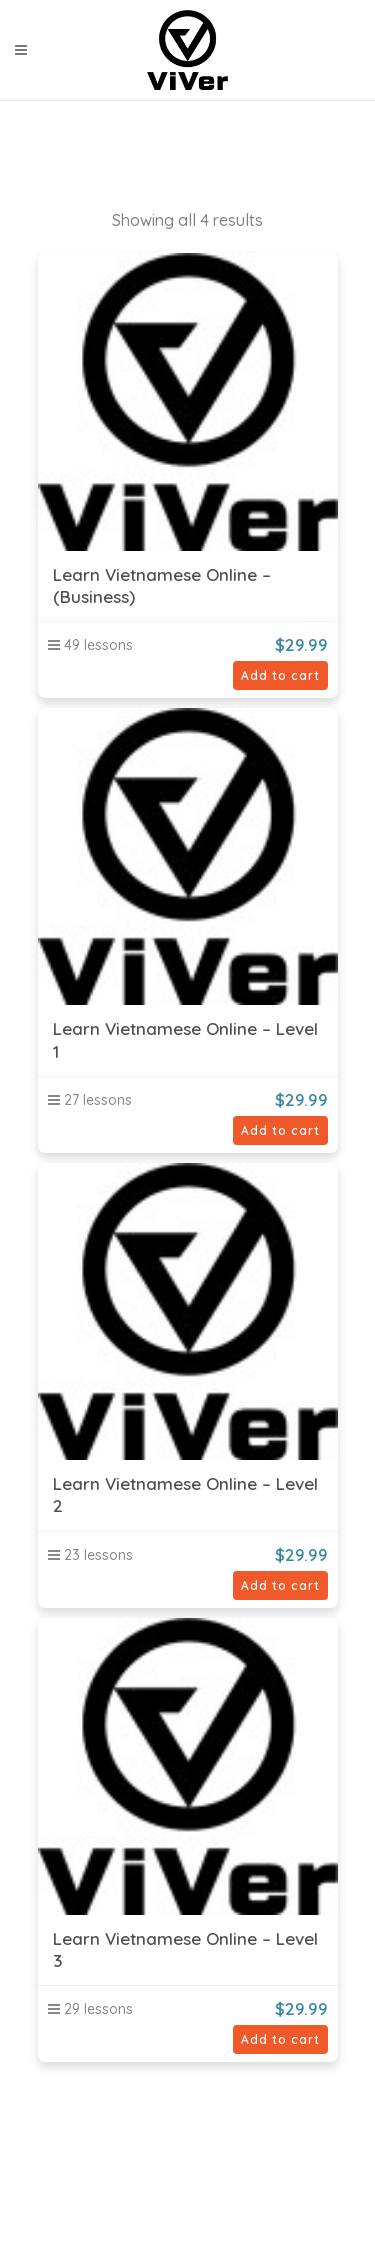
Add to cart (280, 675)
